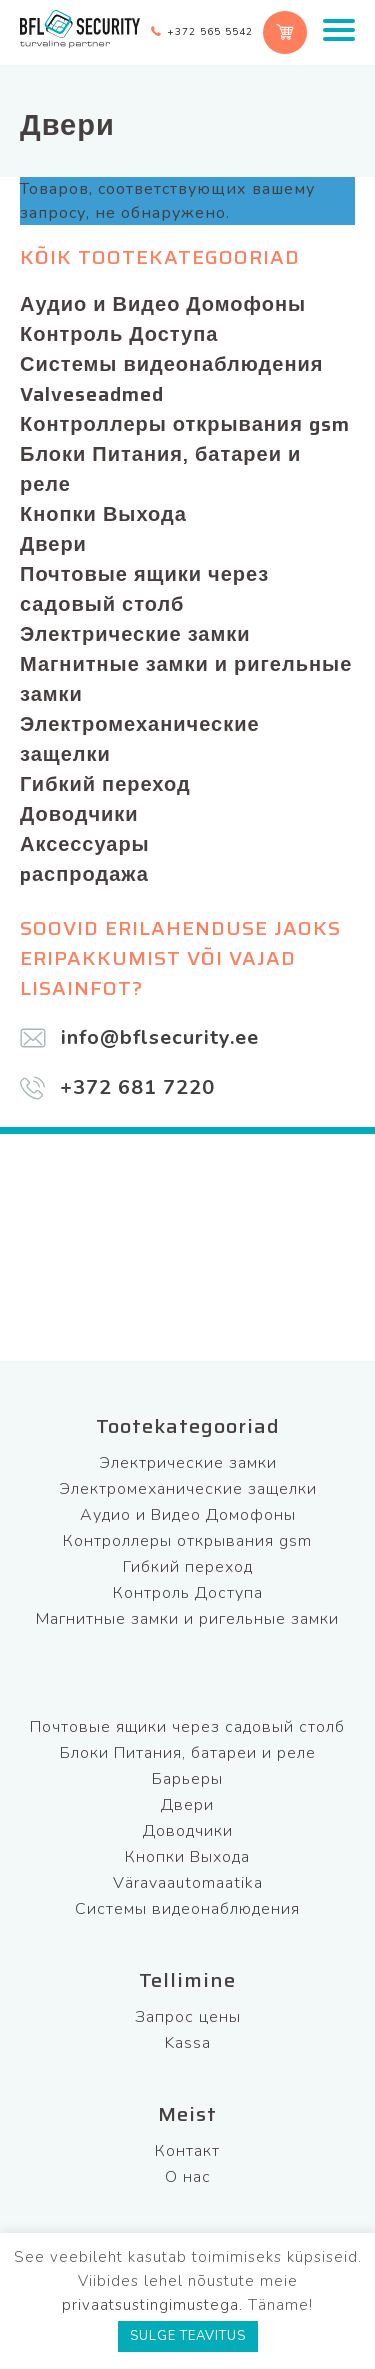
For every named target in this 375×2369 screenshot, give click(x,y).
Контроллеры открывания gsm (185, 424)
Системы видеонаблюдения (171, 364)
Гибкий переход (105, 784)
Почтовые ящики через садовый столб (144, 589)
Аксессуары (85, 844)
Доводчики (79, 814)
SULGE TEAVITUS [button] (188, 2336)
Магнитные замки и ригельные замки (186, 679)
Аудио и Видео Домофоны (163, 304)
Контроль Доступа (119, 334)
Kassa (188, 2043)
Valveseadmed (92, 394)
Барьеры (187, 1779)
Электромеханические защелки (140, 739)
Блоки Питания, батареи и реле (160, 469)
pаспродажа (84, 874)
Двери (53, 544)
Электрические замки (135, 634)
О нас (188, 2177)
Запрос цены (188, 2017)
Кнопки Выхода (103, 514)
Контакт (187, 2151)
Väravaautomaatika (188, 1883)
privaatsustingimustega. (152, 2305)
